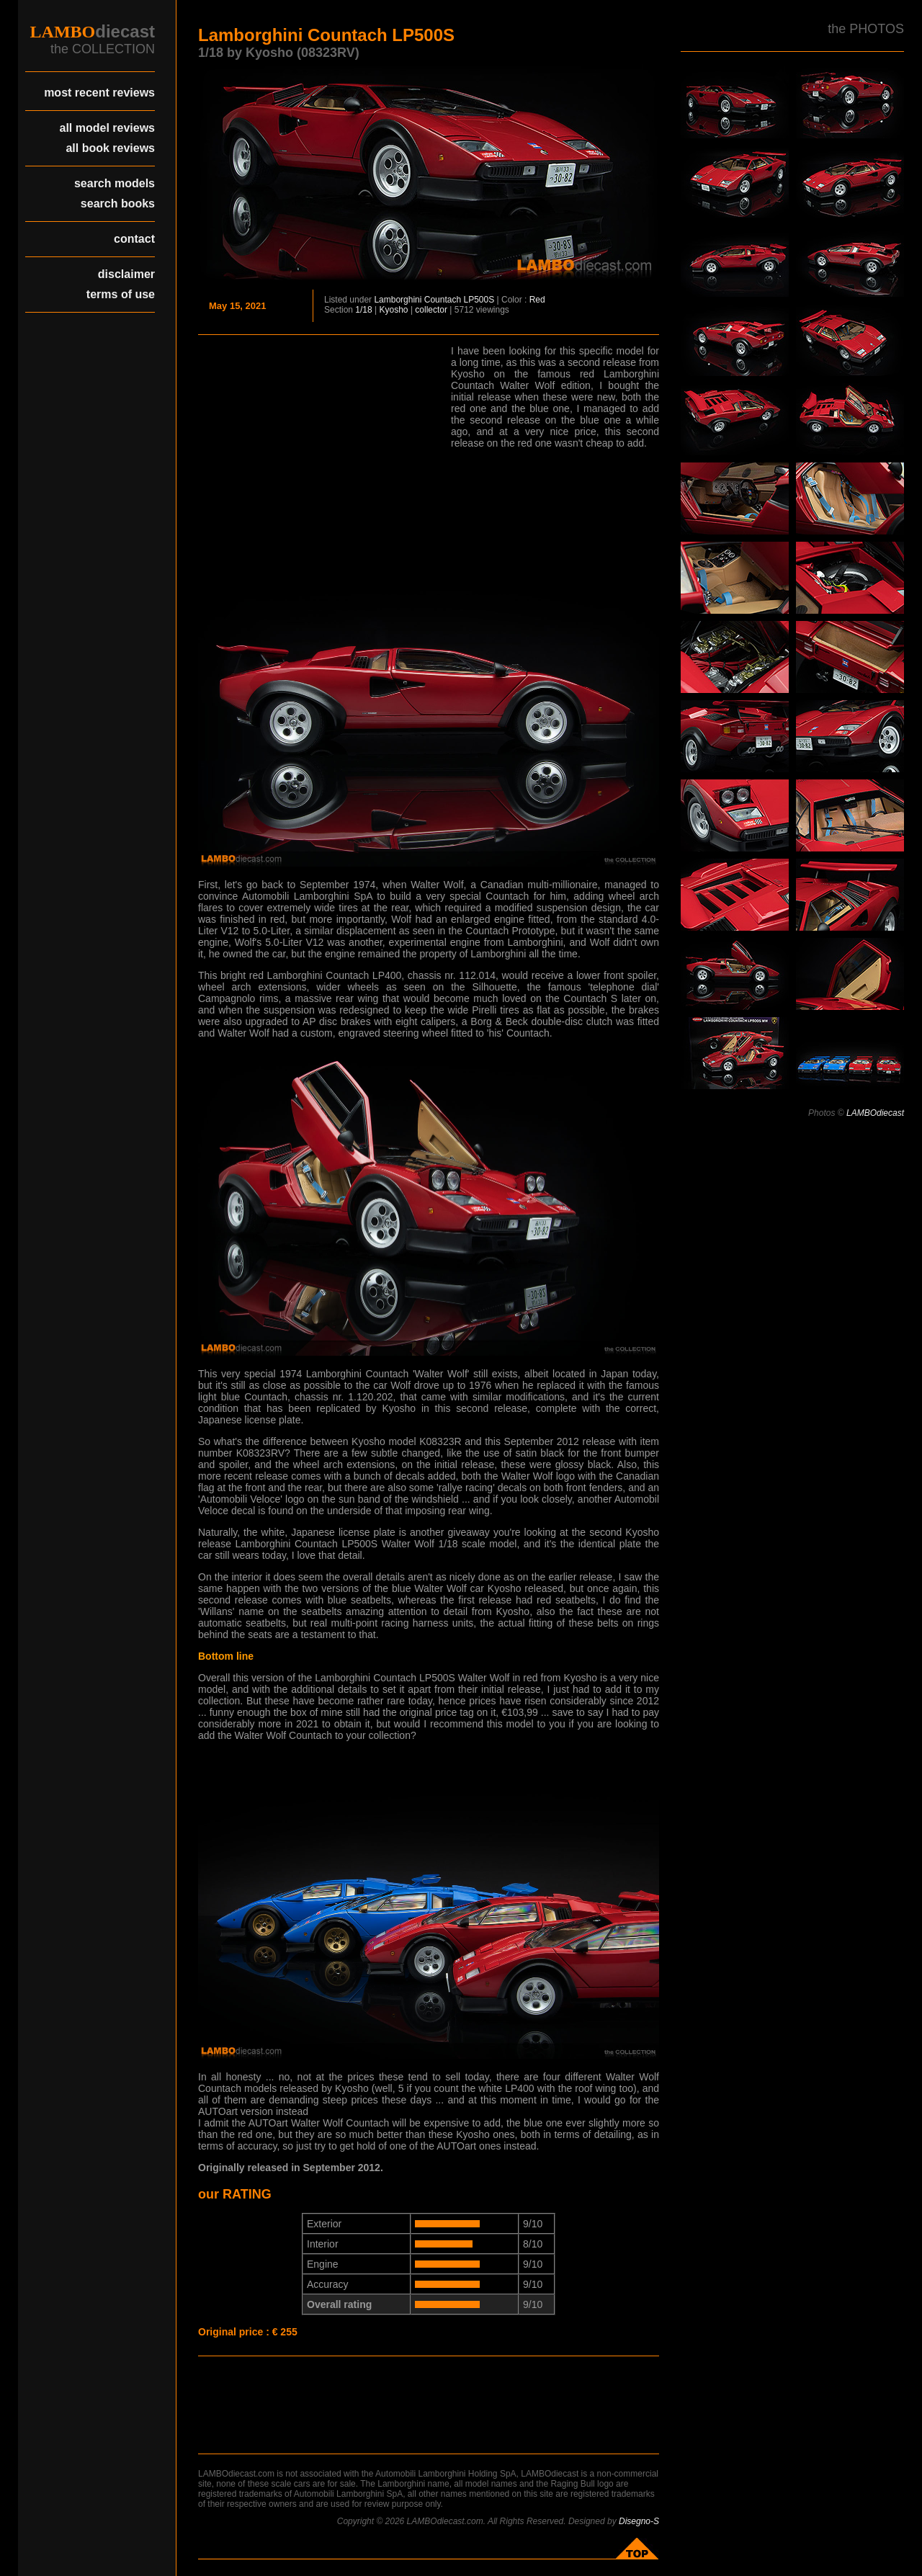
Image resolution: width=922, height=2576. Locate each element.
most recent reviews (99, 92)
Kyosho (394, 310)
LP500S (479, 300)
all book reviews (110, 148)
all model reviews (107, 128)
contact (134, 239)
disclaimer (126, 274)
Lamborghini (397, 300)
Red (537, 300)
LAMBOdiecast (875, 1113)
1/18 (363, 310)
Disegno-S (639, 2521)
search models (114, 183)
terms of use (120, 294)
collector (431, 310)
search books (118, 203)
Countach (442, 300)
